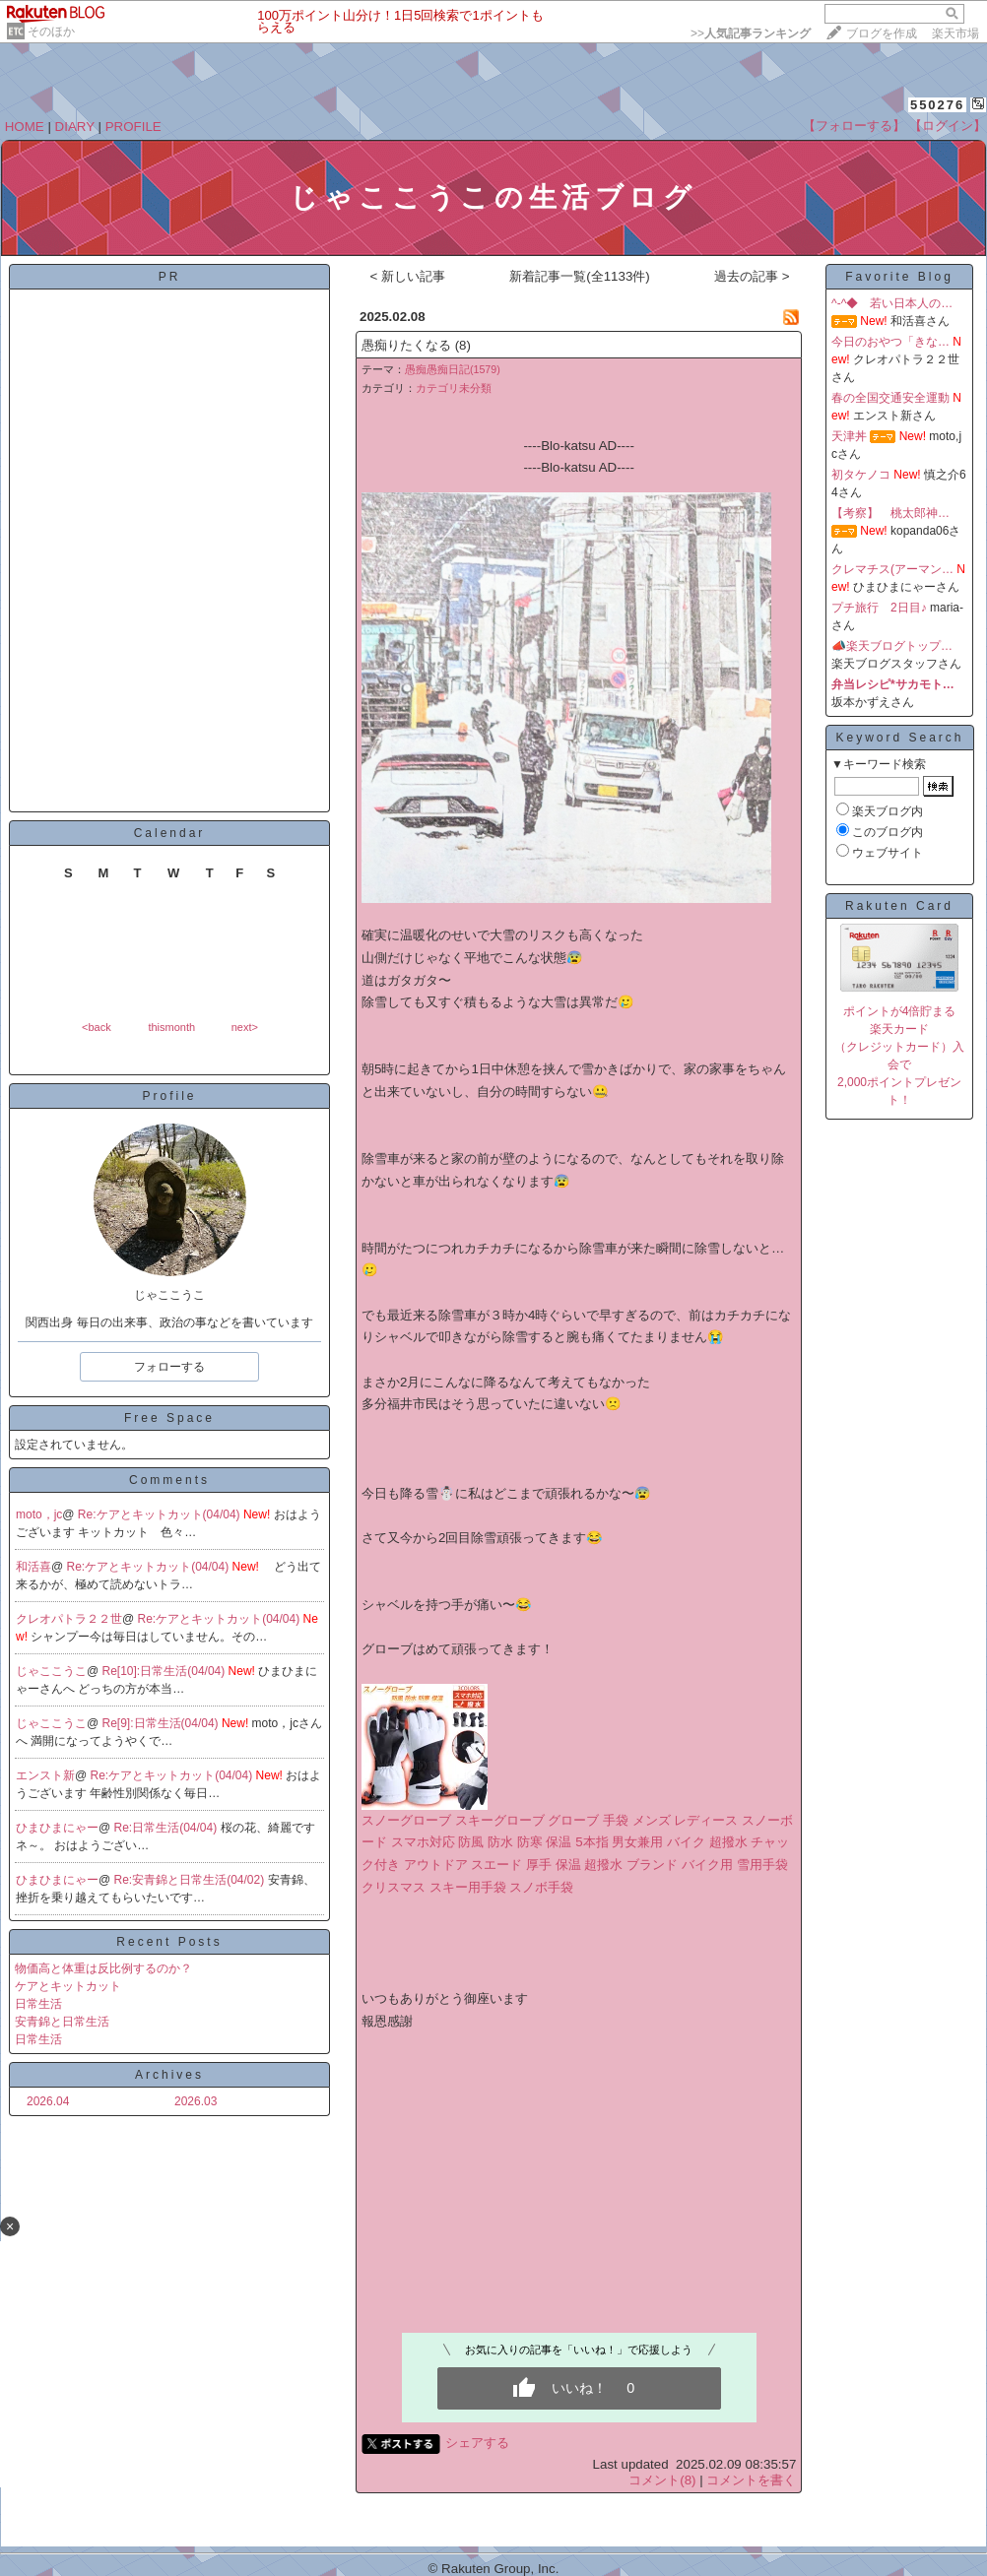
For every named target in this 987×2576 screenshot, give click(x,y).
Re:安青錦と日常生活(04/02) (191, 1880)
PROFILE (133, 126)
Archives (169, 2075)
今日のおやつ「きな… (890, 342)
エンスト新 (45, 1775)
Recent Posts (169, 1942)
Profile (169, 1096)
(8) (463, 345)
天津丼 (849, 436)
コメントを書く (751, 2480)
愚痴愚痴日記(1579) (452, 369)
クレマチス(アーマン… (892, 569)
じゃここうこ (51, 1671)
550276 (937, 104)
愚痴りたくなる (406, 345)
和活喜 (33, 1567)
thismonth (171, 1027)
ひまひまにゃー (57, 1828)
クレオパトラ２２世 (69, 1619)
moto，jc (39, 1514)
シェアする (477, 2442)
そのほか (51, 31)
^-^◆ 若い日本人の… (892, 303)
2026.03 (195, 2101)
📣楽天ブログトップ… (892, 646)
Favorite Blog (899, 277)
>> (751, 33)
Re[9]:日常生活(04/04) (162, 1723)
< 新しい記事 (407, 276)
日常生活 (38, 2004)
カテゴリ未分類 (454, 388)
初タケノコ (860, 475)
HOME (24, 126)
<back (96, 1027)
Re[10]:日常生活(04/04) (165, 1671)
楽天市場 (955, 33)
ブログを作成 (881, 33)
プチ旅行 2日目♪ (879, 607)
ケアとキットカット (68, 1986)
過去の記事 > (752, 276)
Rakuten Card (899, 906)
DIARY (75, 126)
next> (244, 1027)
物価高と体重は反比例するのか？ (103, 1968)
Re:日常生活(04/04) (167, 1828)
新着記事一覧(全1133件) (579, 276)
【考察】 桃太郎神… (890, 513)
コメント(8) (661, 2480)
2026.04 (48, 2101)
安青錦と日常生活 (62, 2022)
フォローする (169, 1367)
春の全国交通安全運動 (890, 398)
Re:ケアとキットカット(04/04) (160, 1514)
